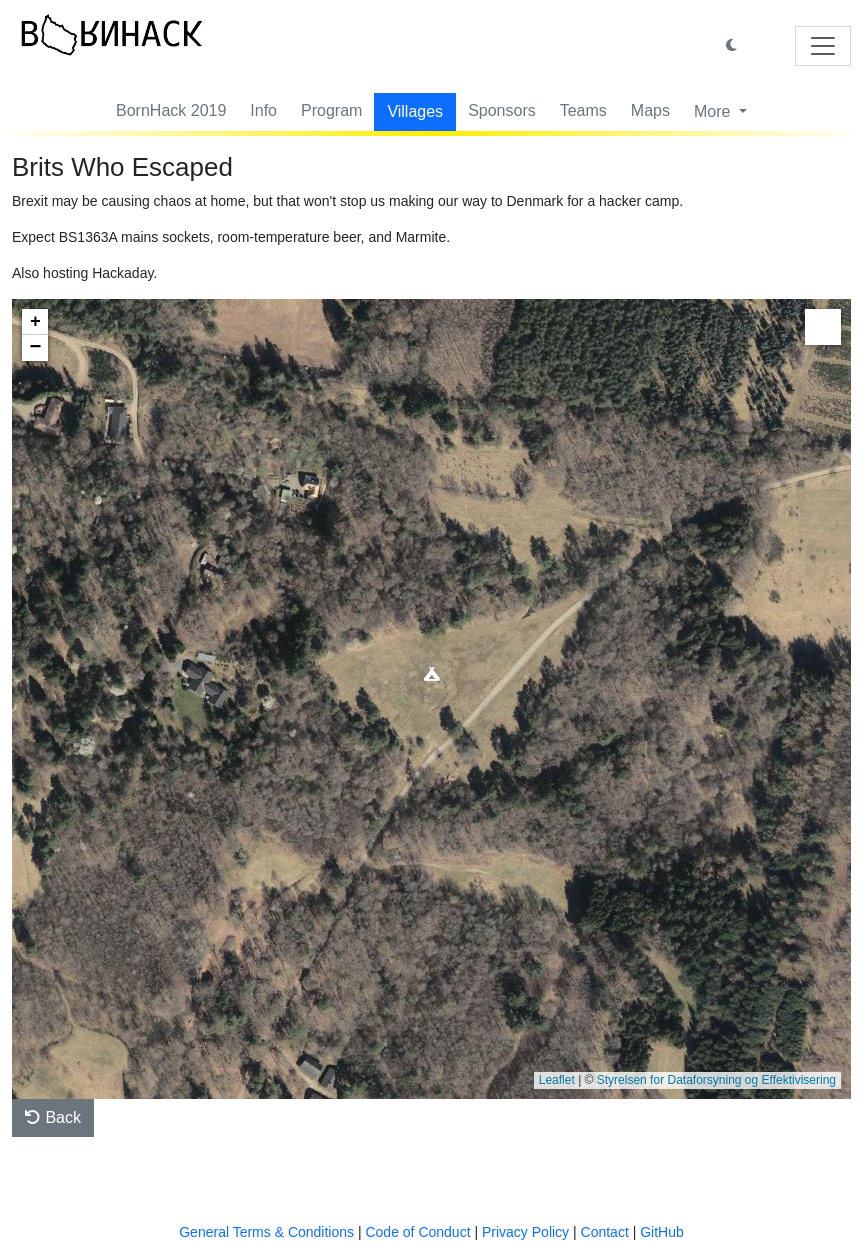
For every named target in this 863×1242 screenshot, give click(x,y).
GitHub (662, 1232)
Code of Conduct (417, 1232)
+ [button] (35, 322)
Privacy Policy (525, 1232)
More (714, 111)
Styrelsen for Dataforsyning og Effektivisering (716, 1080)
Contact (605, 1232)
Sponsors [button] (502, 110)
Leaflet (557, 1080)
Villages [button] (415, 111)
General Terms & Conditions (266, 1232)
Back (53, 1117)
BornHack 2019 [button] (171, 110)
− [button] (36, 348)
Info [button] (263, 110)
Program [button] (331, 110)
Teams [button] (583, 110)
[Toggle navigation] (823, 46)
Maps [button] (650, 110)
